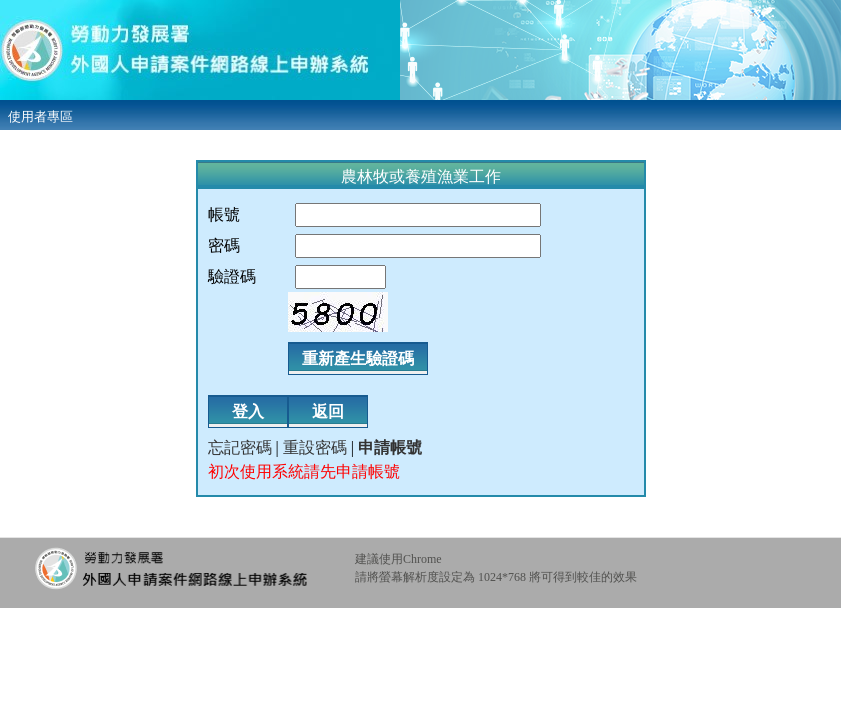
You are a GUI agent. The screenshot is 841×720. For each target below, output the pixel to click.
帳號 (224, 214)
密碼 (224, 245)
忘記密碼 (240, 447)
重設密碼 (315, 447)
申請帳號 (390, 447)
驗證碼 (232, 276)
